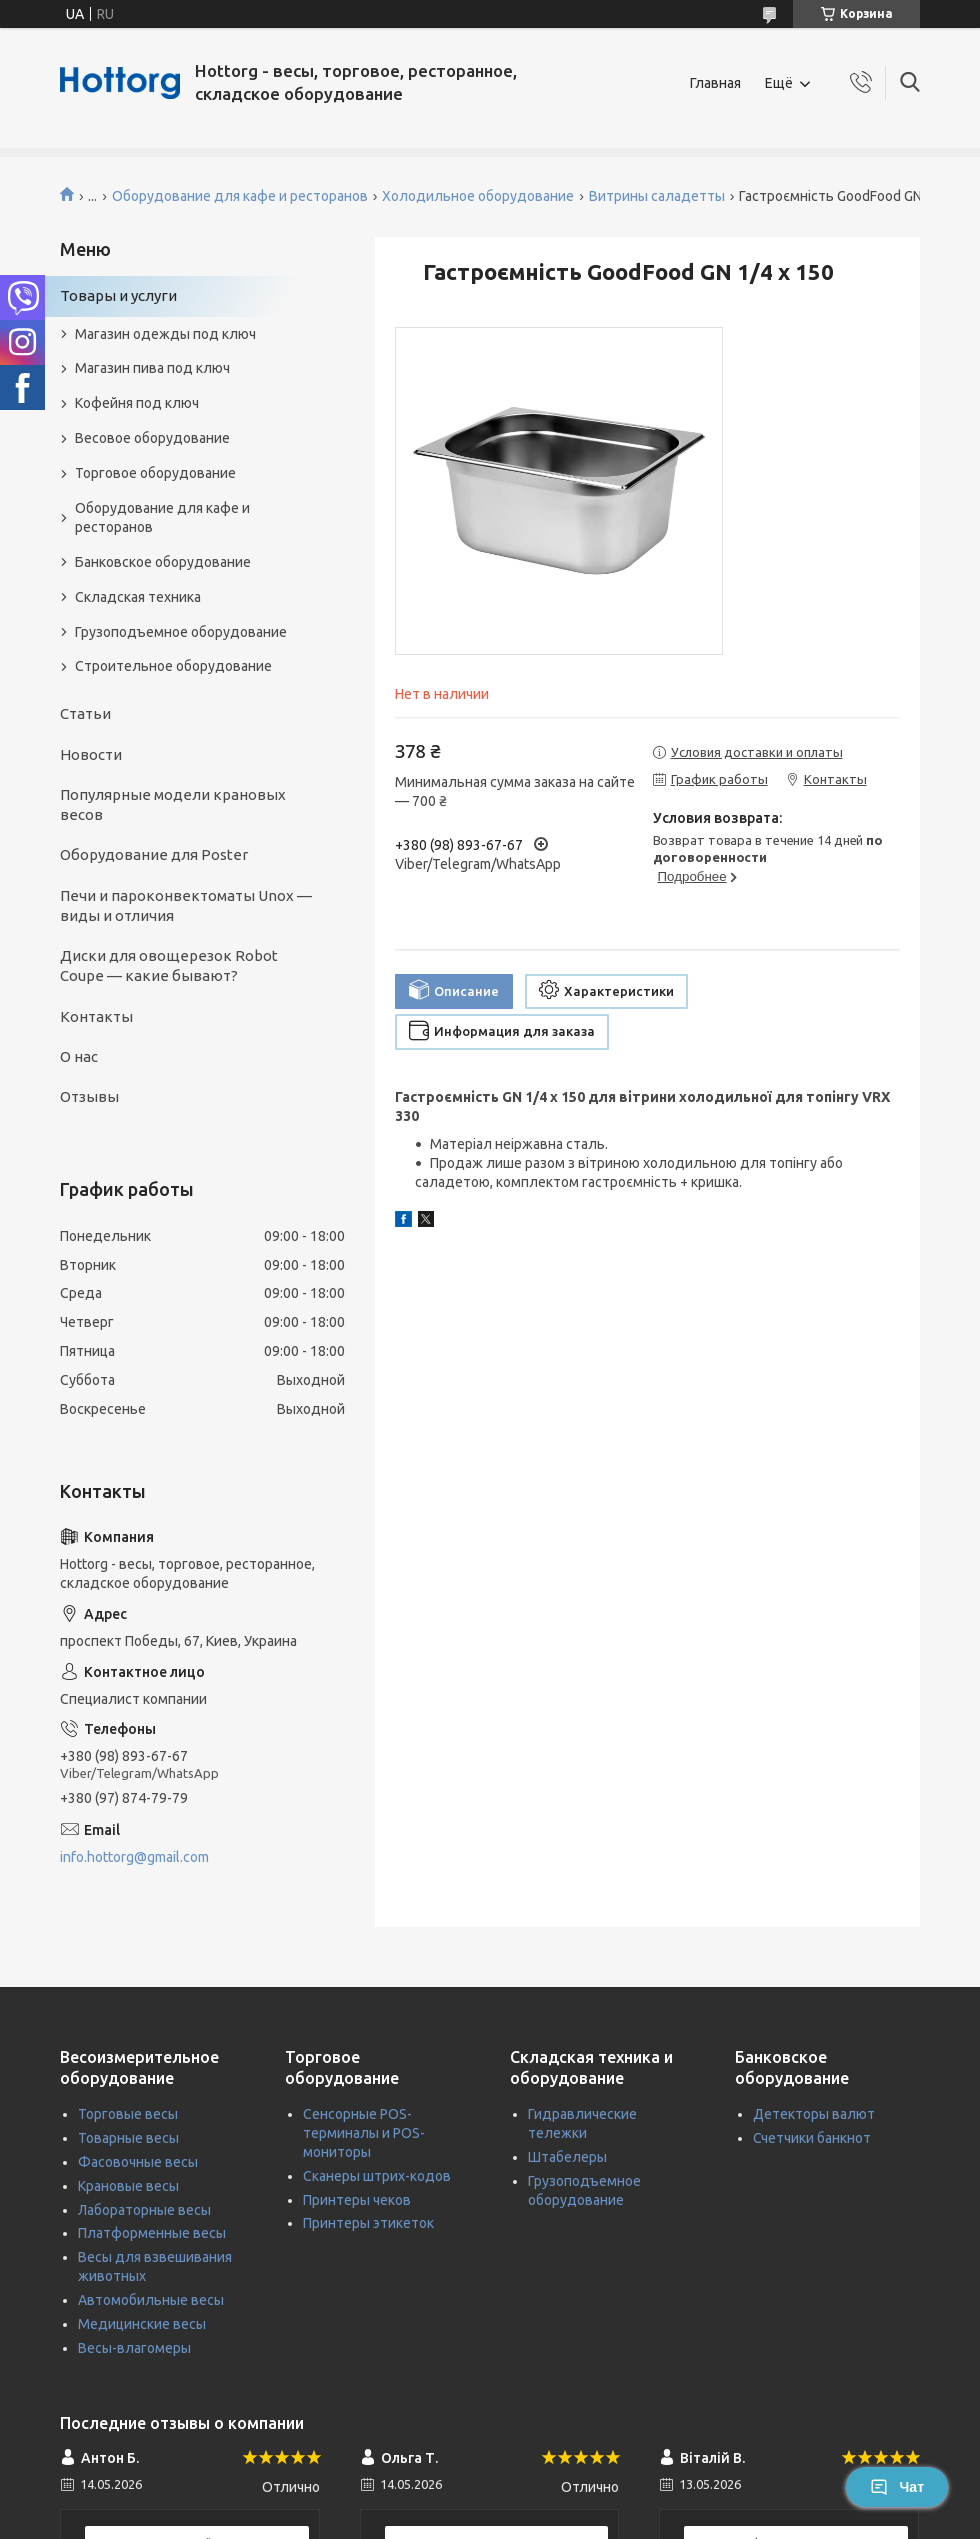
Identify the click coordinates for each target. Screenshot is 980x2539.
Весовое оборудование (152, 438)
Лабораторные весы (144, 2210)
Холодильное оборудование (478, 196)
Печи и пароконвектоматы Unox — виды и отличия (186, 905)
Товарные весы (128, 2138)
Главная (715, 83)
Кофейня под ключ (137, 403)
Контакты (96, 1016)
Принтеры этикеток (368, 2223)
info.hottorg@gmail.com (134, 1857)
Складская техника (138, 597)
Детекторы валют (814, 2114)
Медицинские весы (142, 2324)
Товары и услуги (118, 295)
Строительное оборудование (173, 666)
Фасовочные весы (138, 2162)
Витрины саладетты (657, 196)
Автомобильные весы (151, 2300)
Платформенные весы (152, 2233)
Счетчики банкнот (812, 2138)
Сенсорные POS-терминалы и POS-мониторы (364, 2133)
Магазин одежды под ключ (165, 334)
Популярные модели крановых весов (173, 804)
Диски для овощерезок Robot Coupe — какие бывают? (169, 965)
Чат (897, 2487)
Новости (91, 754)
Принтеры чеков (357, 2200)
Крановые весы (128, 2186)
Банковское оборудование (163, 562)
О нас (79, 1056)
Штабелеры (567, 2157)
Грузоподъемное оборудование (181, 632)
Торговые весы (128, 2114)
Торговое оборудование (155, 473)
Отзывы (89, 1096)
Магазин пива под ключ (152, 368)
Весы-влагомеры (134, 2348)
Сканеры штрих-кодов (377, 2176)
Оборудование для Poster (154, 854)
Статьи (85, 713)
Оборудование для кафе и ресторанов (240, 196)
